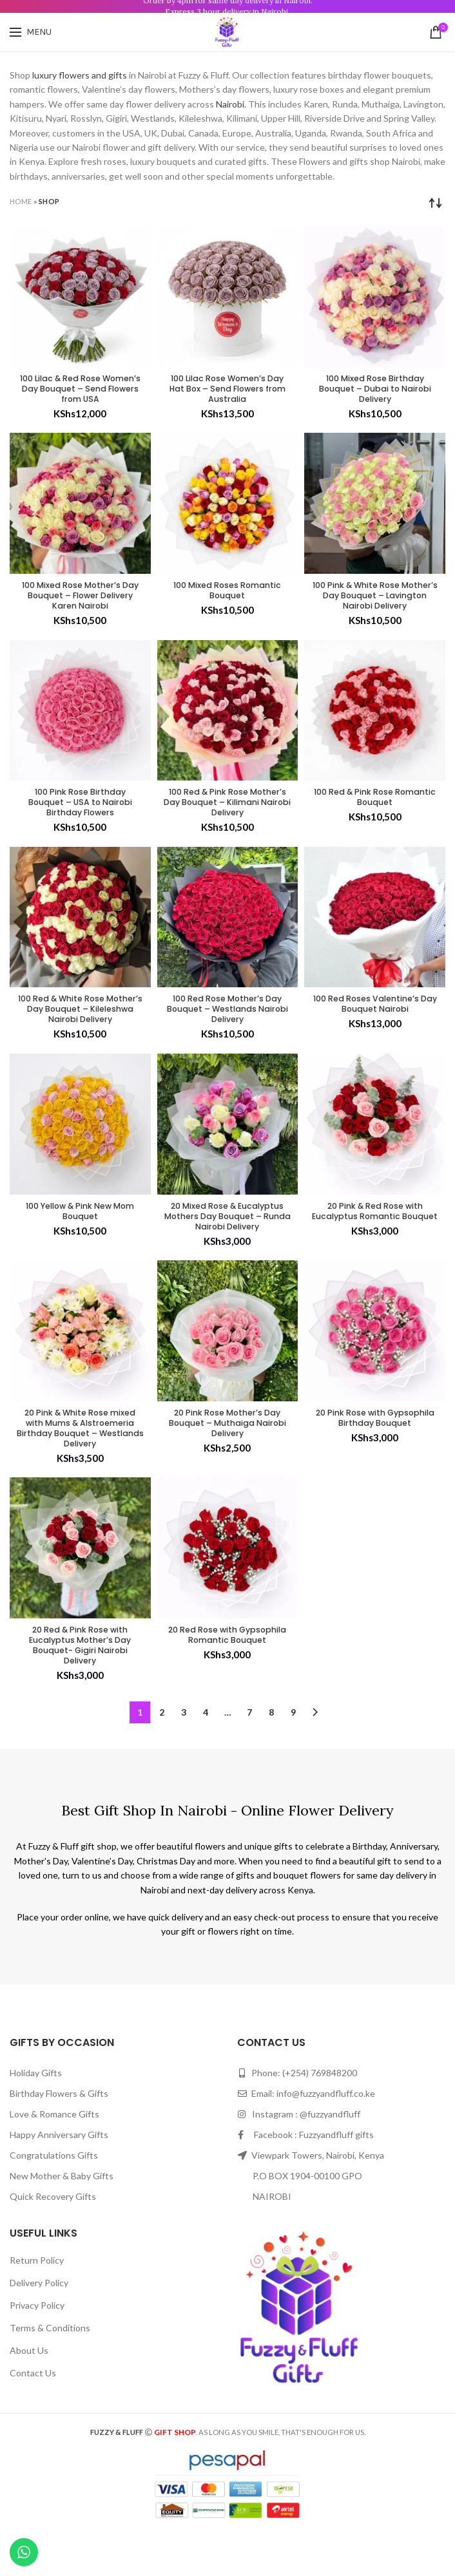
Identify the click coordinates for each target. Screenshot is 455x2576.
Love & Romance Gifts (54, 2157)
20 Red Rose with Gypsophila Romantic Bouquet (227, 1680)
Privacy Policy (37, 2349)
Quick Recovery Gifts (53, 2240)
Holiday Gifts (36, 2116)
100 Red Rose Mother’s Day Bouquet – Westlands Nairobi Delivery (227, 1024)
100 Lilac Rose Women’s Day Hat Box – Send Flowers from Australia (227, 391)
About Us (29, 2394)
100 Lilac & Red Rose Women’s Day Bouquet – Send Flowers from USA (80, 391)
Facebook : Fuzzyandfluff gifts (305, 2178)
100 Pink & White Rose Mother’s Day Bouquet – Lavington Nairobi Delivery (375, 602)
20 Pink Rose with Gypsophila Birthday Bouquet (375, 1458)
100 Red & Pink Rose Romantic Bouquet (375, 807)
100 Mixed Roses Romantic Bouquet (227, 596)
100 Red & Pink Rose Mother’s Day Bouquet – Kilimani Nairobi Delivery (227, 813)
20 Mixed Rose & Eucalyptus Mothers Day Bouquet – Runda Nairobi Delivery (227, 1241)
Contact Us (33, 2416)
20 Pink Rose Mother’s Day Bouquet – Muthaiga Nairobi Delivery (227, 1458)
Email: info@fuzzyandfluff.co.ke (306, 2137)
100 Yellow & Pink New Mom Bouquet (80, 1229)
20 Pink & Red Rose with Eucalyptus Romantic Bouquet (375, 1235)
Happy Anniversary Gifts (59, 2178)
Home (21, 201)
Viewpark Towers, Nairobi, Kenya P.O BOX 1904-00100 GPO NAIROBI (310, 2219)
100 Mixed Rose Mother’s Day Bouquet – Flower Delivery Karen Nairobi (80, 602)
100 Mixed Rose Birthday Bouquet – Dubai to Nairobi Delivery (374, 391)
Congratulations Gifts (54, 2198)
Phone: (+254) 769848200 (297, 2116)
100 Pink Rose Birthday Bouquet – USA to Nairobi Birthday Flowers (80, 813)
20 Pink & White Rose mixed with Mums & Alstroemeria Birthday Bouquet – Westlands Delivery (80, 1464)
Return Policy (37, 2303)
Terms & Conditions (50, 2371)
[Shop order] (435, 203)
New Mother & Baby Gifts (61, 2219)
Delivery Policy (39, 2326)
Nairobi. (231, 104)
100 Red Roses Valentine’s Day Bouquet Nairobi (375, 1018)
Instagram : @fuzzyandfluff (298, 2157)
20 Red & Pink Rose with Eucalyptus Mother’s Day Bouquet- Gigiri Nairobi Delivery (80, 1686)
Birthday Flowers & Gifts (59, 2137)
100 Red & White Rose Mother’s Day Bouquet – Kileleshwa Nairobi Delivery (79, 1024)
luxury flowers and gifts (79, 75)
